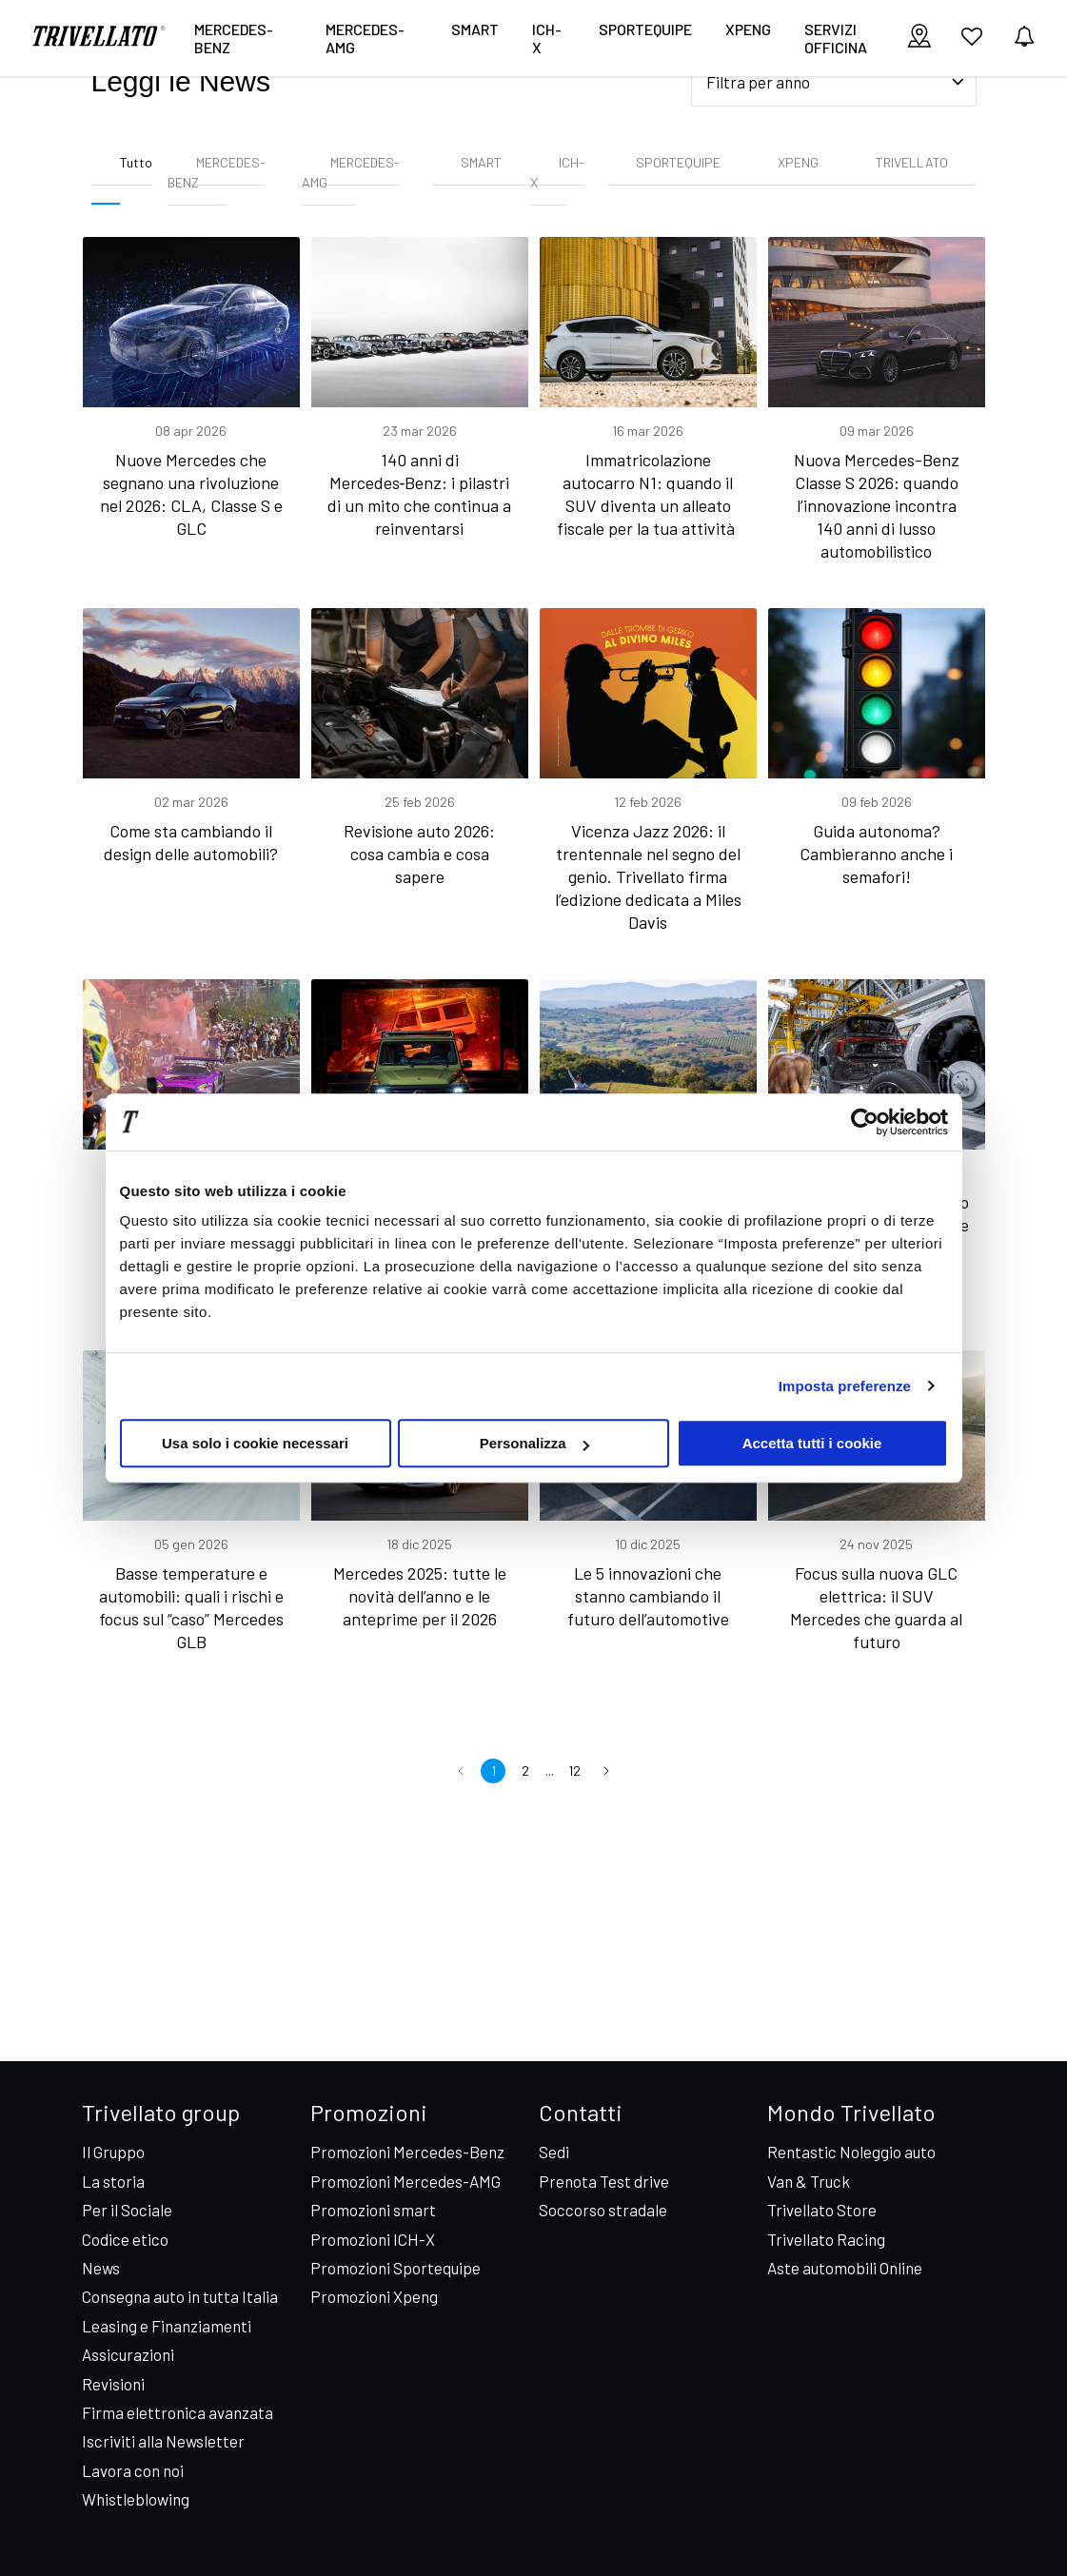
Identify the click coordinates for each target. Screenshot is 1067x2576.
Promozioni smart (373, 2209)
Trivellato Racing (826, 2239)
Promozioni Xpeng (374, 2296)
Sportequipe (645, 29)
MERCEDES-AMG (351, 172)
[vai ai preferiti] (972, 43)
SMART (481, 162)
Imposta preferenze (845, 1386)
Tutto (136, 162)
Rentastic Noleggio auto (851, 2151)
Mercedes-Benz (233, 38)
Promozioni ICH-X (372, 2239)
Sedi (554, 2151)
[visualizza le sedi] (919, 37)
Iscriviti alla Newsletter (163, 2440)
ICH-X (547, 38)
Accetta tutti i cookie (812, 1443)
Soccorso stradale (603, 2209)
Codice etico (125, 2239)
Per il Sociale (127, 2209)
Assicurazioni (128, 2354)
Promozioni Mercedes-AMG (405, 2181)
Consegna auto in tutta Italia (180, 2296)
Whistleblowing (135, 2498)
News (101, 2267)
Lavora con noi (133, 2470)
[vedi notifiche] (1024, 37)
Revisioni (113, 2383)
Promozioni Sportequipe (395, 2267)
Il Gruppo (113, 2151)
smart (475, 29)
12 (574, 1770)
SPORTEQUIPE (678, 162)
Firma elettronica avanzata (177, 2412)
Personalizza (534, 1443)
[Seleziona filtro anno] (834, 82)
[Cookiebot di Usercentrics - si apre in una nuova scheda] (864, 1122)
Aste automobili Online (844, 2267)
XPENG (748, 29)
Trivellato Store (822, 2209)
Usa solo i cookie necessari (255, 1443)
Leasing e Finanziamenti (166, 2325)
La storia (113, 2181)
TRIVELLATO (912, 162)
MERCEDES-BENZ (217, 172)
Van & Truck (808, 2181)
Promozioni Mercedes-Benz (407, 2151)
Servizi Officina (835, 38)
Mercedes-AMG (365, 38)
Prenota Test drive (604, 2181)
